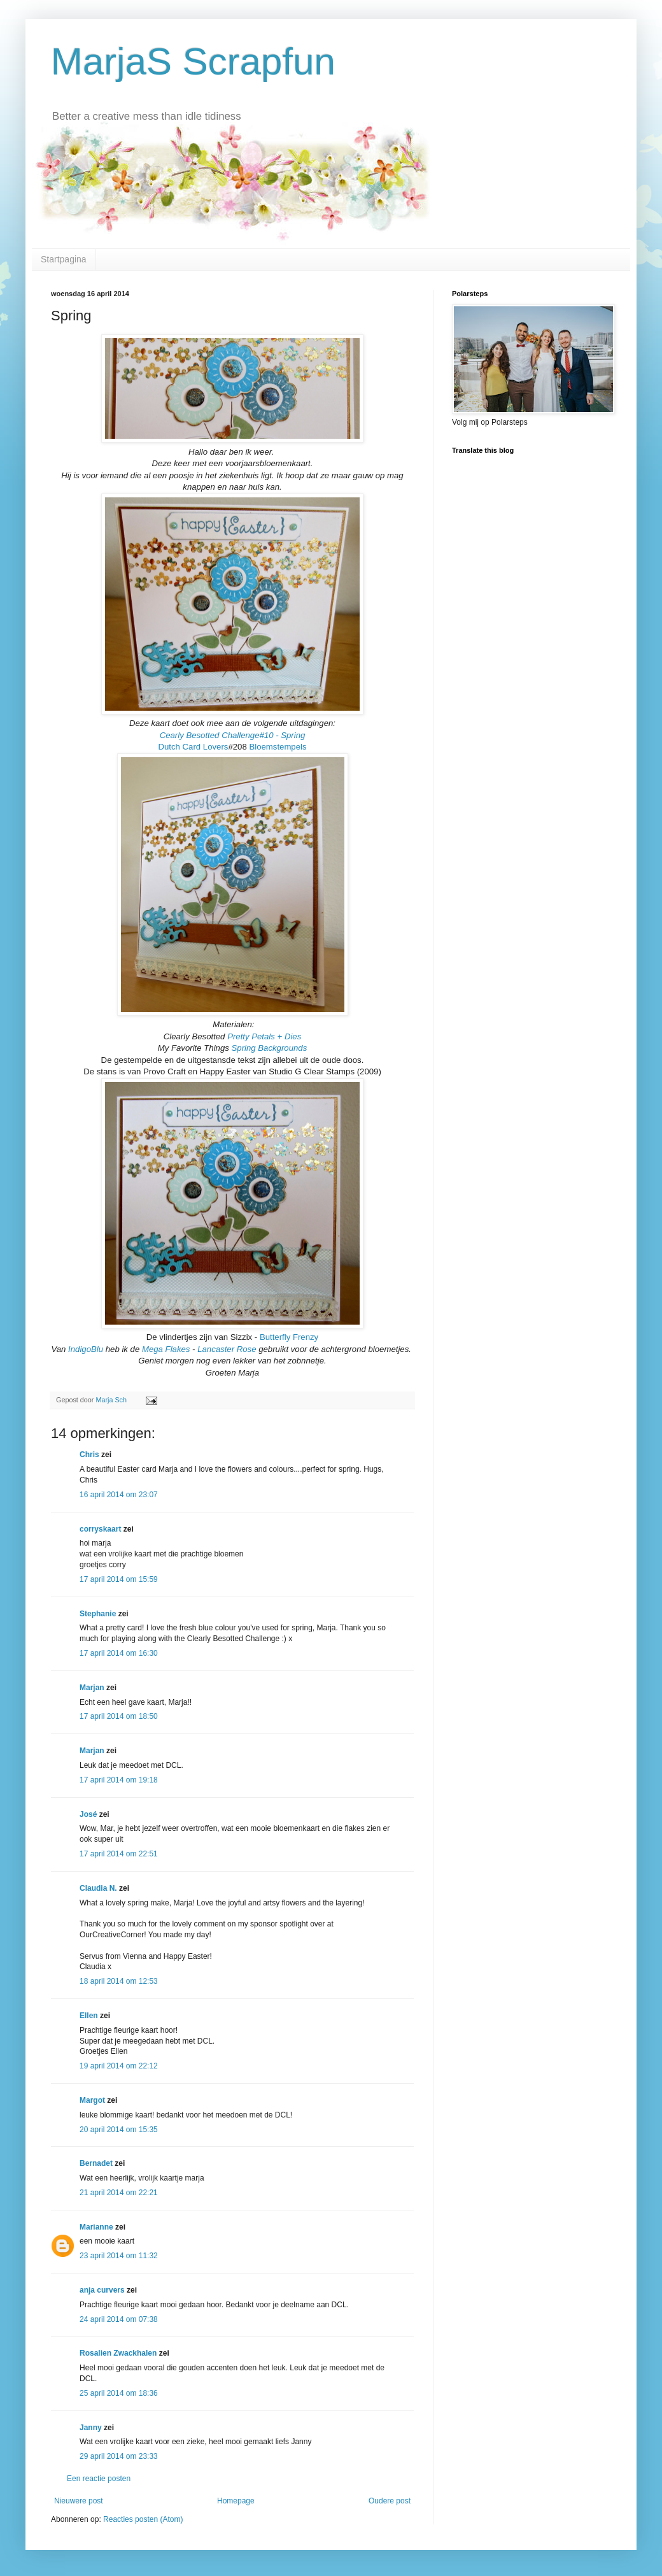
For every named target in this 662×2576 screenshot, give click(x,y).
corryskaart (100, 1529)
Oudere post (390, 2500)
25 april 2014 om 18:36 (119, 2393)
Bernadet (96, 2163)
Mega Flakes (166, 1349)
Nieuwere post (78, 2500)
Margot (92, 2100)
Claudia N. (98, 1888)
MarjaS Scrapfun (193, 61)
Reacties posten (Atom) (143, 2519)
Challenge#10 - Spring (263, 735)
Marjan (93, 1687)
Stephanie (98, 1613)
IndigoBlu (85, 1349)
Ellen (89, 2015)
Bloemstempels (277, 746)
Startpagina (64, 259)
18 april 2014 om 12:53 (119, 1981)
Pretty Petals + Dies (264, 1036)
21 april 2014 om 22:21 (119, 2192)
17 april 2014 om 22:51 (119, 1853)
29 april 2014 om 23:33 (119, 2456)
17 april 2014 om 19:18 (119, 1779)
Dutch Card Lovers (193, 746)
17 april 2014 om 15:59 (119, 1579)
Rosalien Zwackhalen (118, 2353)
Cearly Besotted (190, 735)
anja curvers (102, 2290)
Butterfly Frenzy (289, 1337)
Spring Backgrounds (269, 1048)
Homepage (236, 2500)
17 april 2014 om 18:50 (119, 1716)
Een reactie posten (98, 2478)
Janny (91, 2427)
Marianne (96, 2227)
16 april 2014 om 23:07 (119, 1494)
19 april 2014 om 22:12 (119, 2065)
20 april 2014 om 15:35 (119, 2129)
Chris (89, 1454)
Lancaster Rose (226, 1349)
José (88, 1814)
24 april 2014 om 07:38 (119, 2319)
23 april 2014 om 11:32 (119, 2255)
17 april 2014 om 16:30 (119, 1653)
